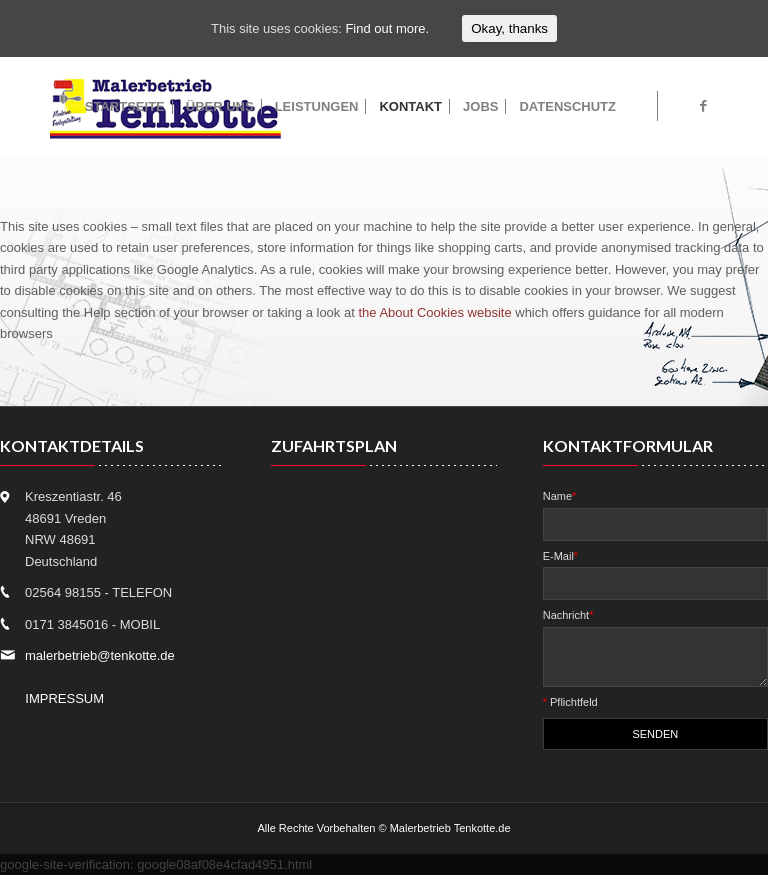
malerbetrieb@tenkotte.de (100, 655)
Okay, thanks (509, 28)
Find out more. (387, 28)
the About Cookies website (434, 312)
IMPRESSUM (64, 698)
